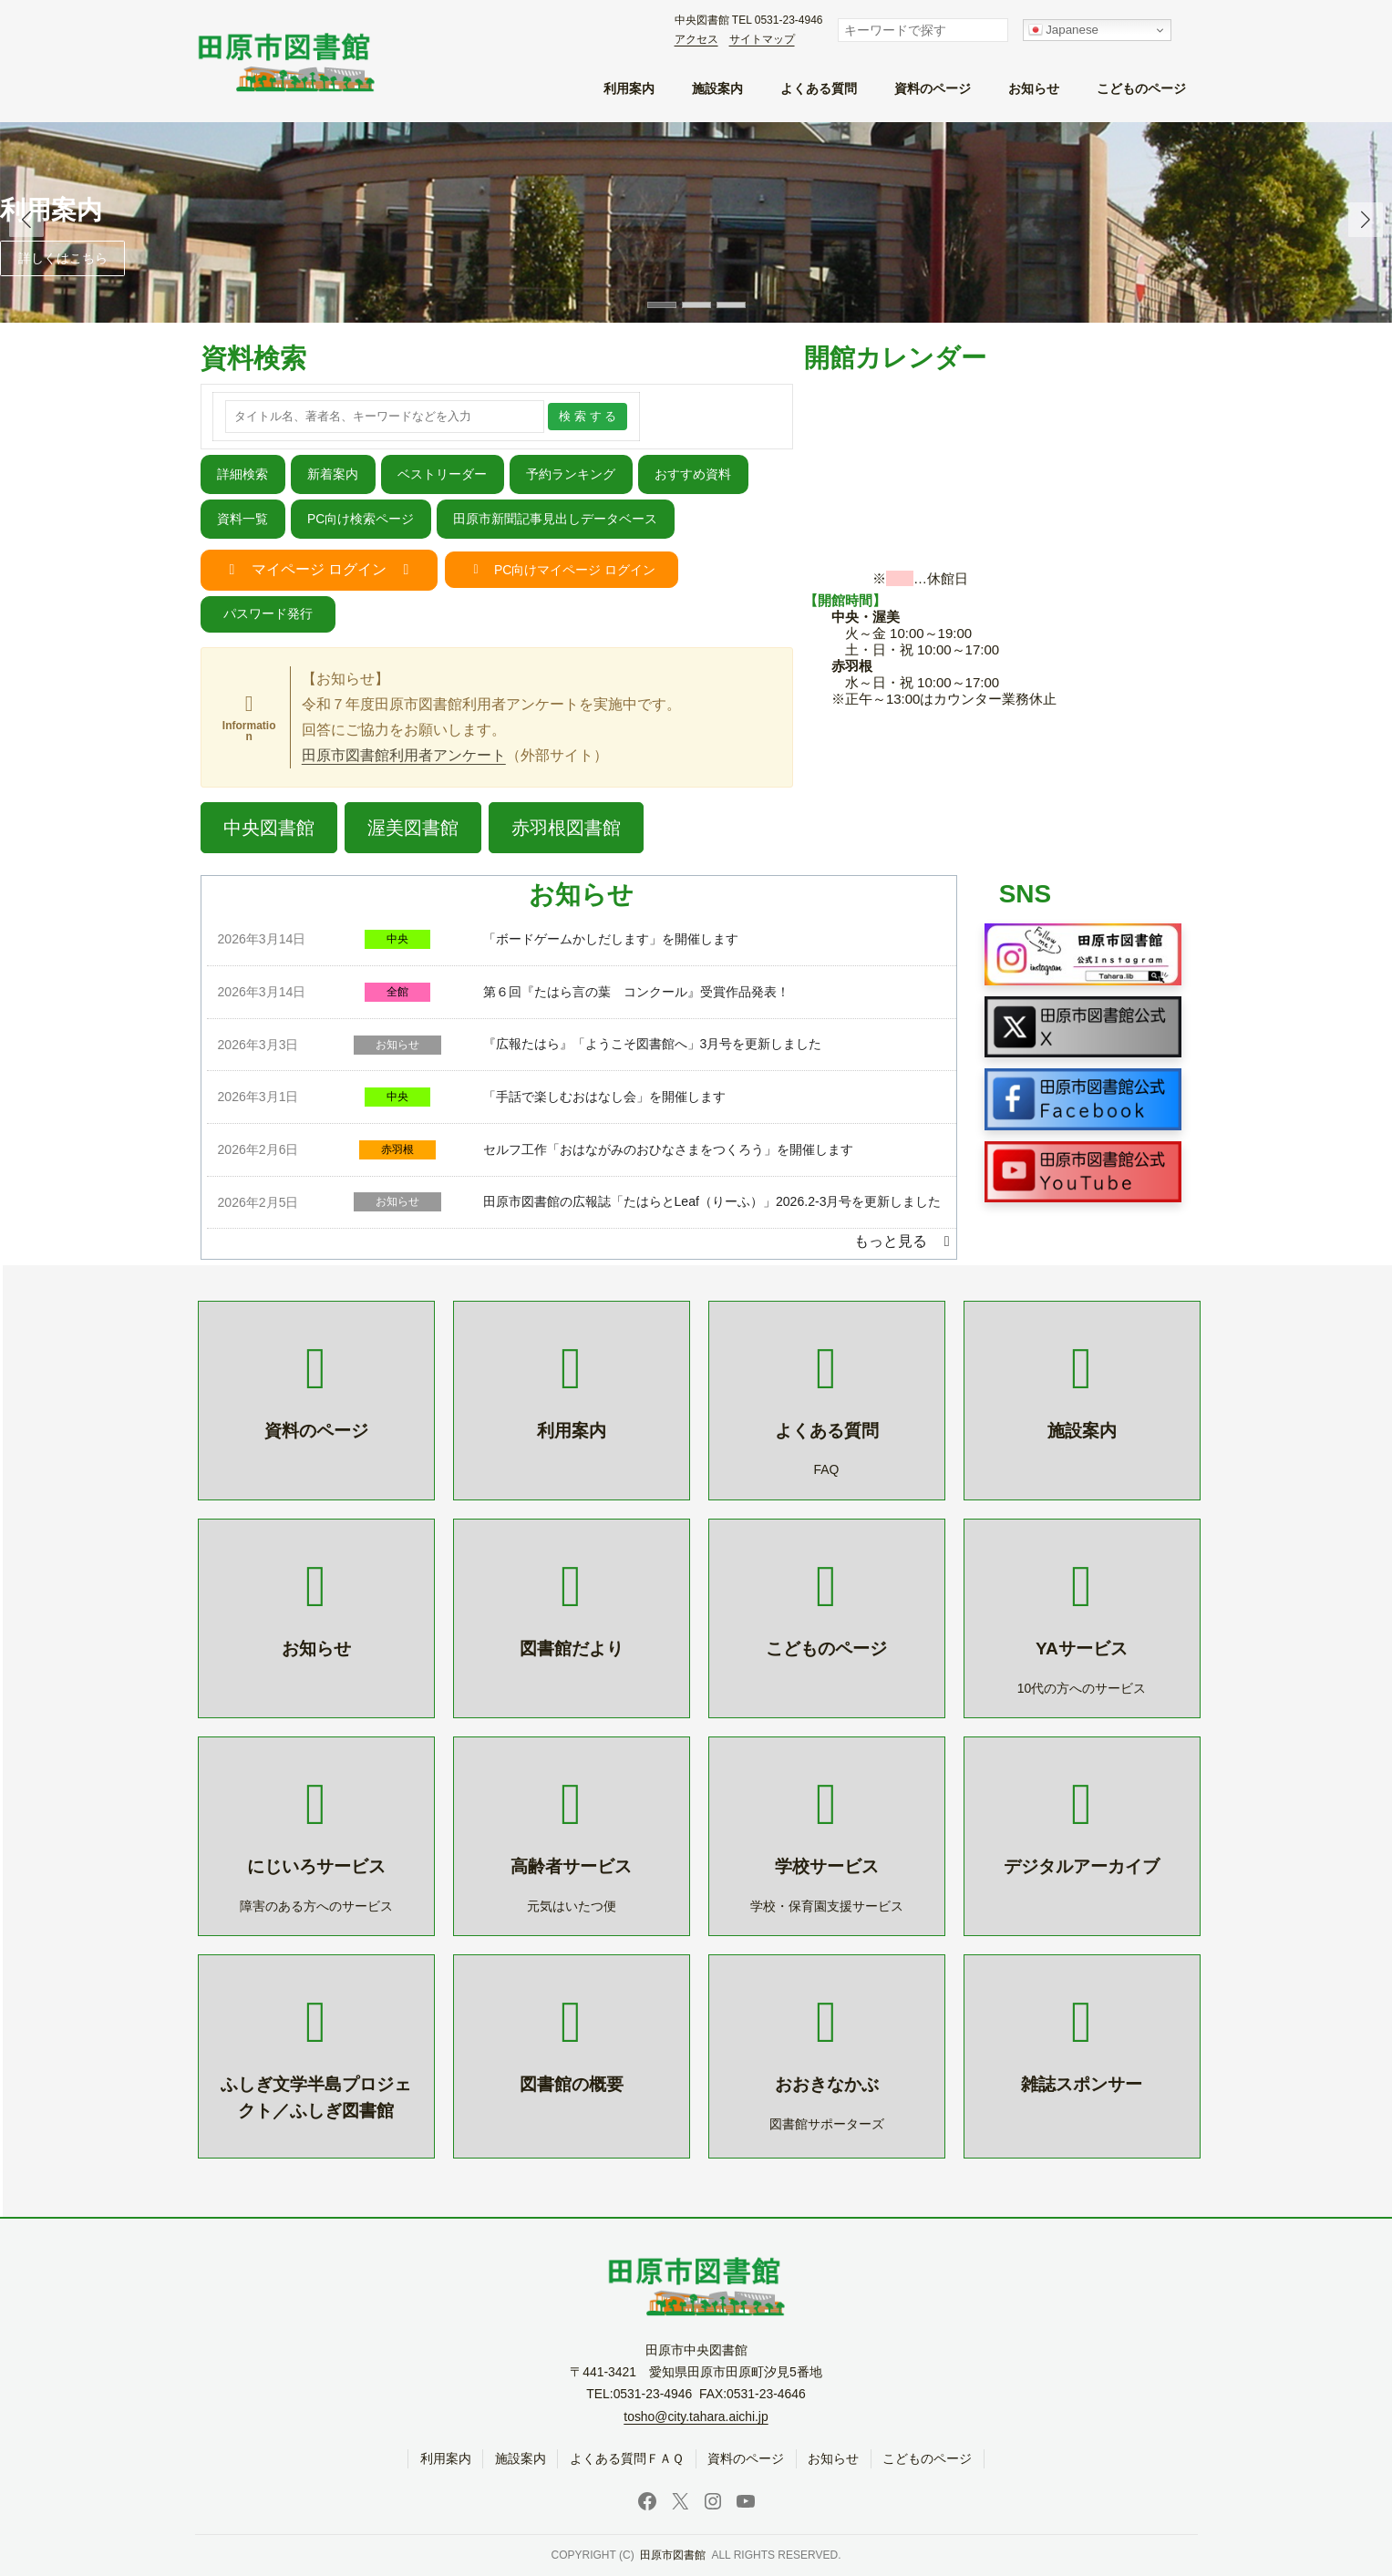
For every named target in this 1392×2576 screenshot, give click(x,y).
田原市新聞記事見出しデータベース (555, 518)
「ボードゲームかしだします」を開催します (610, 939)
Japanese (1063, 30)
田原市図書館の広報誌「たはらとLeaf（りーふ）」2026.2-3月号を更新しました (712, 1201)
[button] (1365, 219)
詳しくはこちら (63, 258)
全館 (397, 991)
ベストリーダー (442, 474)
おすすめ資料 (693, 474)
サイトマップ (762, 39)
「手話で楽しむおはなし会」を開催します (604, 1096)
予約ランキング (570, 474)
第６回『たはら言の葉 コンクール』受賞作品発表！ (636, 991)
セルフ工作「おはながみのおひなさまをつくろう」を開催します (668, 1149)
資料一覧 (242, 518)
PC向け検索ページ (360, 518)
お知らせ (397, 1044)
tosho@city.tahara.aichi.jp (696, 2416)
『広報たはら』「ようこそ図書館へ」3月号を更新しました (652, 1043)
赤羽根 (397, 1149)
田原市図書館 (673, 2556)
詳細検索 (242, 474)
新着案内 (332, 474)
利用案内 (51, 210)
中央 (397, 939)
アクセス (696, 39)
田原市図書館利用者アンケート (404, 755)
